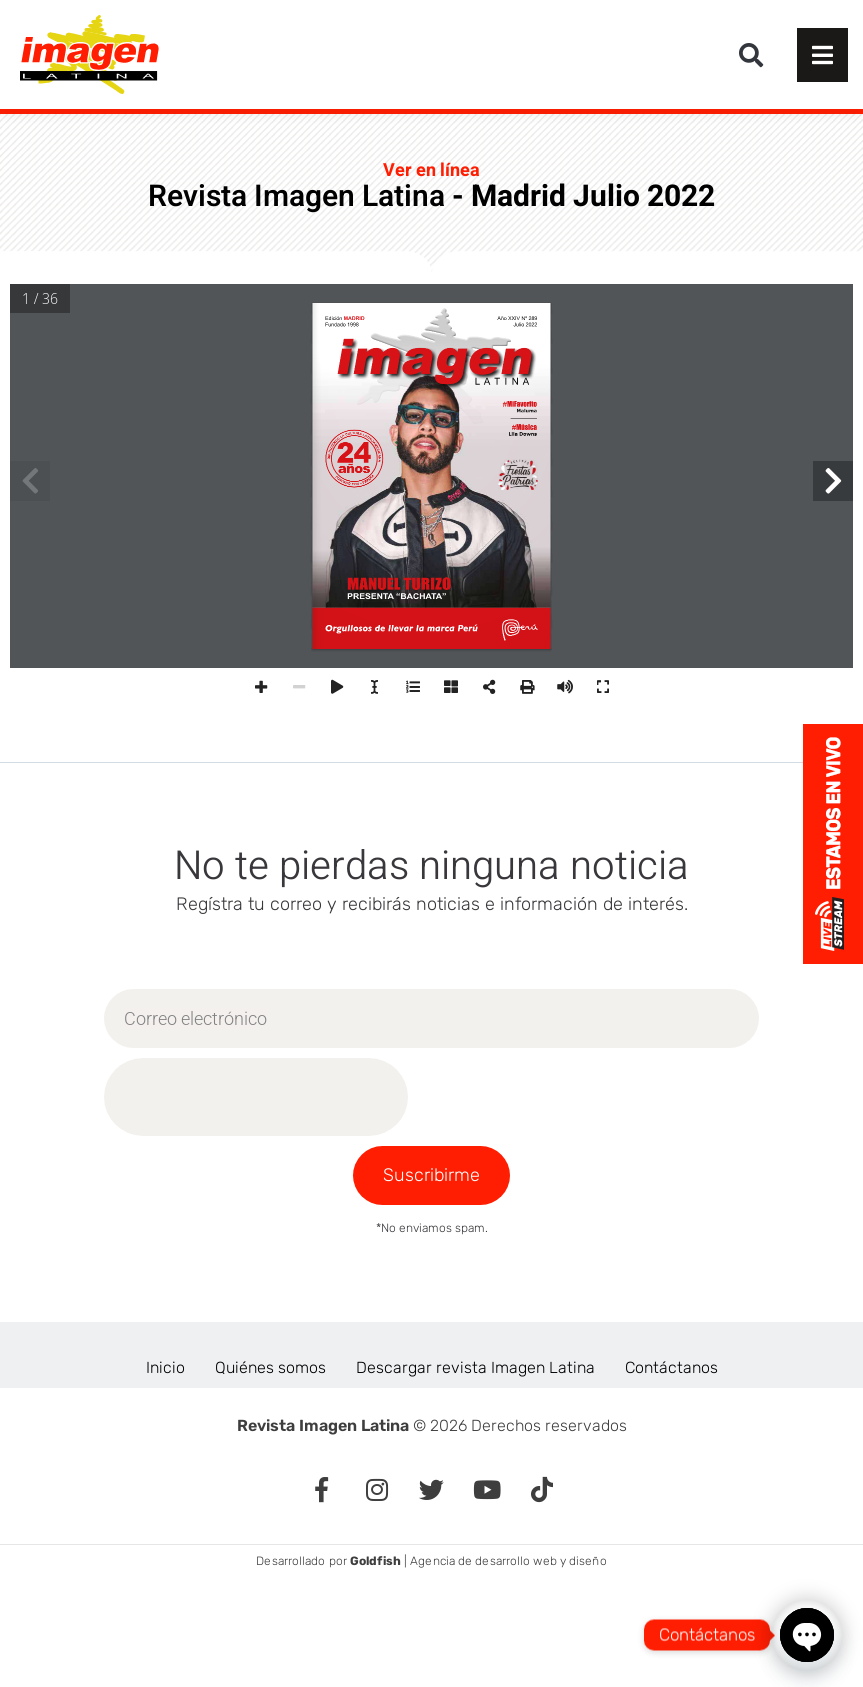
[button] (751, 55)
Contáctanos (671, 1367)
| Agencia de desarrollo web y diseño (478, 1561)
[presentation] (256, 1097)
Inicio (165, 1367)
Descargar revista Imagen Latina (475, 1367)
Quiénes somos (270, 1367)
